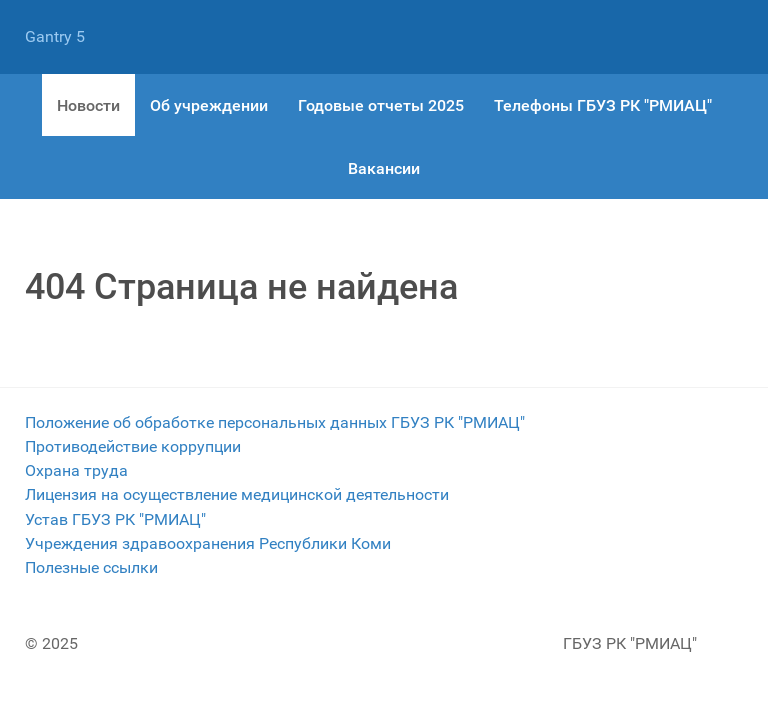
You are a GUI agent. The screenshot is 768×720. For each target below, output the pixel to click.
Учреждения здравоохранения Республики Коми (208, 543)
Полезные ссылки (91, 567)
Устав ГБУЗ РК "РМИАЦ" (115, 519)
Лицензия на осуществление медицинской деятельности (237, 494)
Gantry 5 (55, 36)
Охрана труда (76, 470)
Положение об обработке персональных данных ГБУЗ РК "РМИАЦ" (275, 422)
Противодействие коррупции (133, 446)
